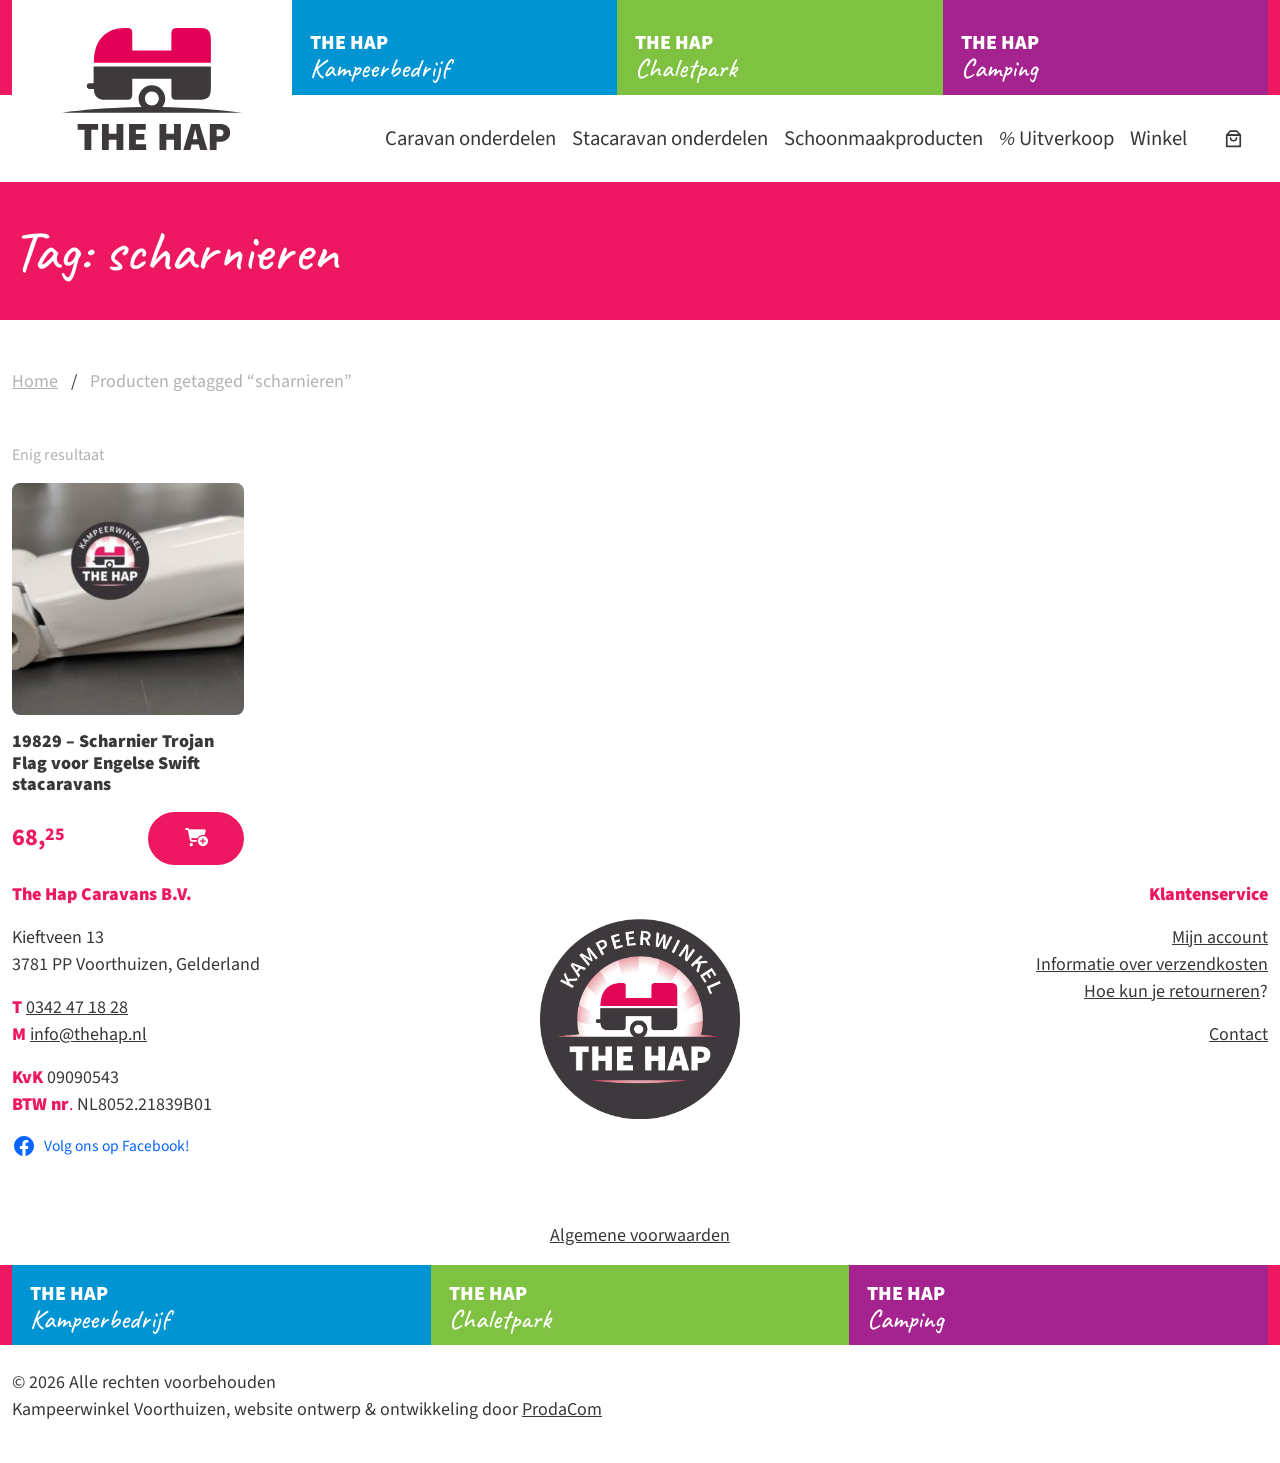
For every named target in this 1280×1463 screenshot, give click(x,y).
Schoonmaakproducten (883, 138)
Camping (1114, 57)
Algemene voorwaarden (640, 1235)
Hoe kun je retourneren (1172, 991)
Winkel (1158, 138)
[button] (196, 838)
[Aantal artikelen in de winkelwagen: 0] (1233, 138)
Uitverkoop (1056, 138)
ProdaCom (562, 1409)
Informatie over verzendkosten (1152, 964)
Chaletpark (788, 57)
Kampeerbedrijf (463, 57)
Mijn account (1220, 937)
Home (35, 381)
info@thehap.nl (88, 1034)
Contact (1238, 1034)
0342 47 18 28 (77, 1007)
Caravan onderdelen (470, 138)
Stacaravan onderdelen (670, 138)
